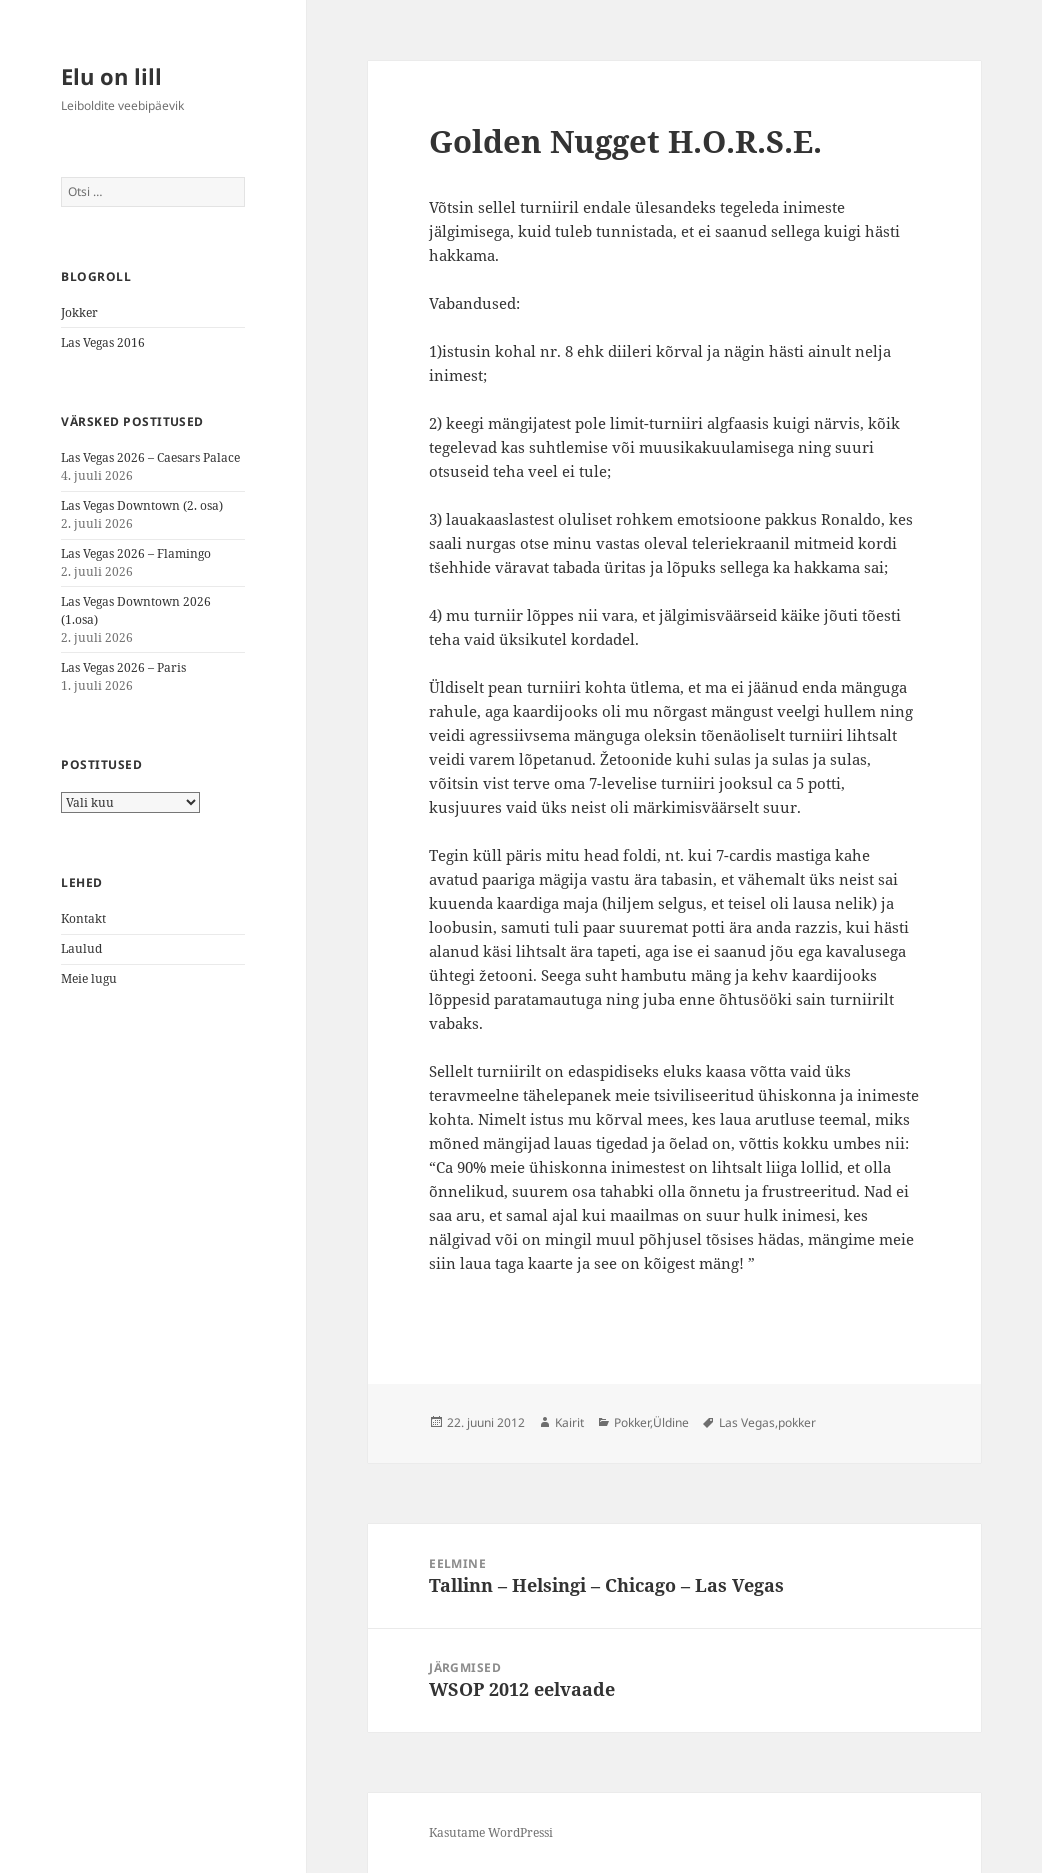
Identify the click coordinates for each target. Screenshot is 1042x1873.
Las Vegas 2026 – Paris (123, 667)
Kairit (569, 1422)
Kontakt (83, 918)
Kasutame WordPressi (491, 1832)
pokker (797, 1422)
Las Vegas (747, 1422)
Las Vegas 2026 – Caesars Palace (150, 457)
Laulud (81, 948)
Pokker (632, 1422)
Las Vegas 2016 (103, 342)
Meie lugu (89, 978)
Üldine (671, 1422)
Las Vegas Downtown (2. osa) (142, 505)
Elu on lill (111, 76)
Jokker (79, 312)
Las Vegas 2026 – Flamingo (136, 553)
